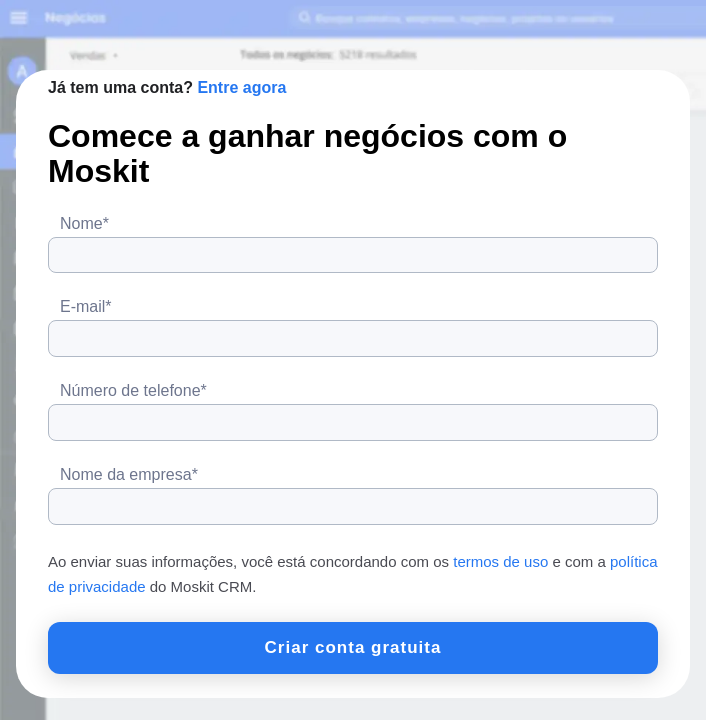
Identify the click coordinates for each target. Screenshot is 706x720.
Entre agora (241, 87)
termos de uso (500, 561)
